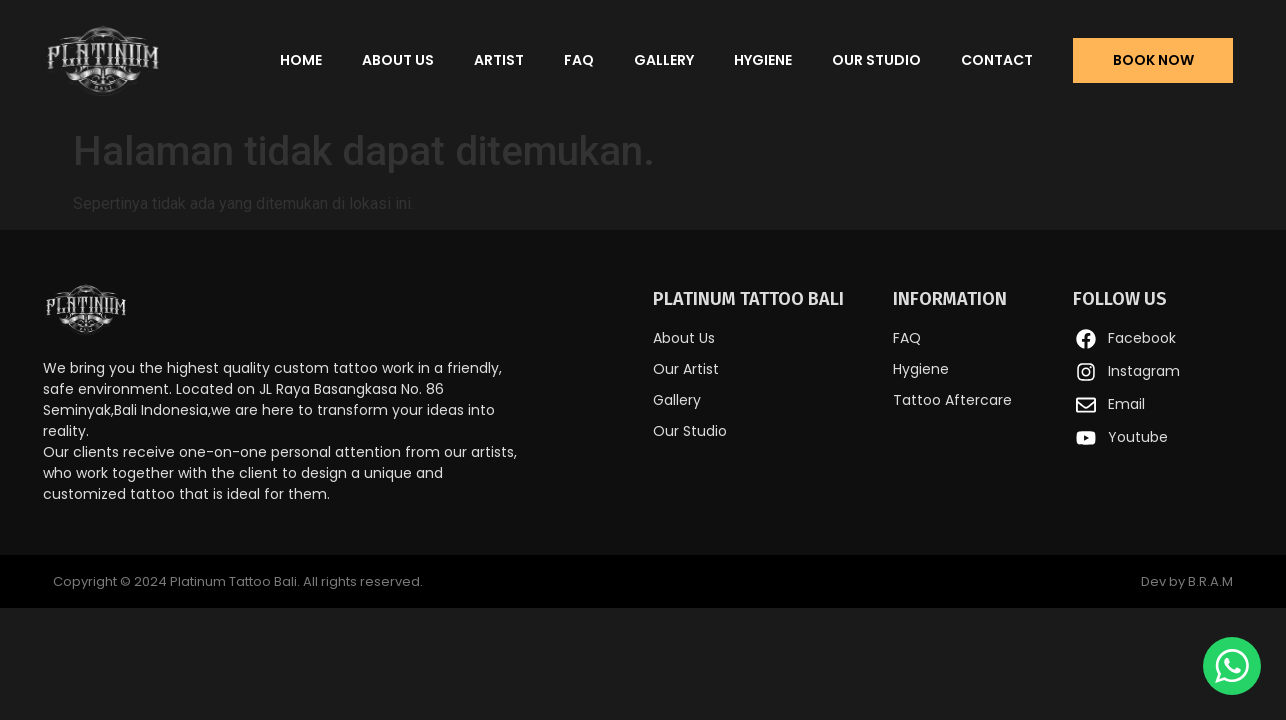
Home (301, 60)
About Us (398, 60)
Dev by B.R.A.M (1187, 581)
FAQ (579, 60)
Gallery (664, 60)
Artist (499, 60)
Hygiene (763, 60)
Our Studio (876, 60)
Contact (997, 60)
